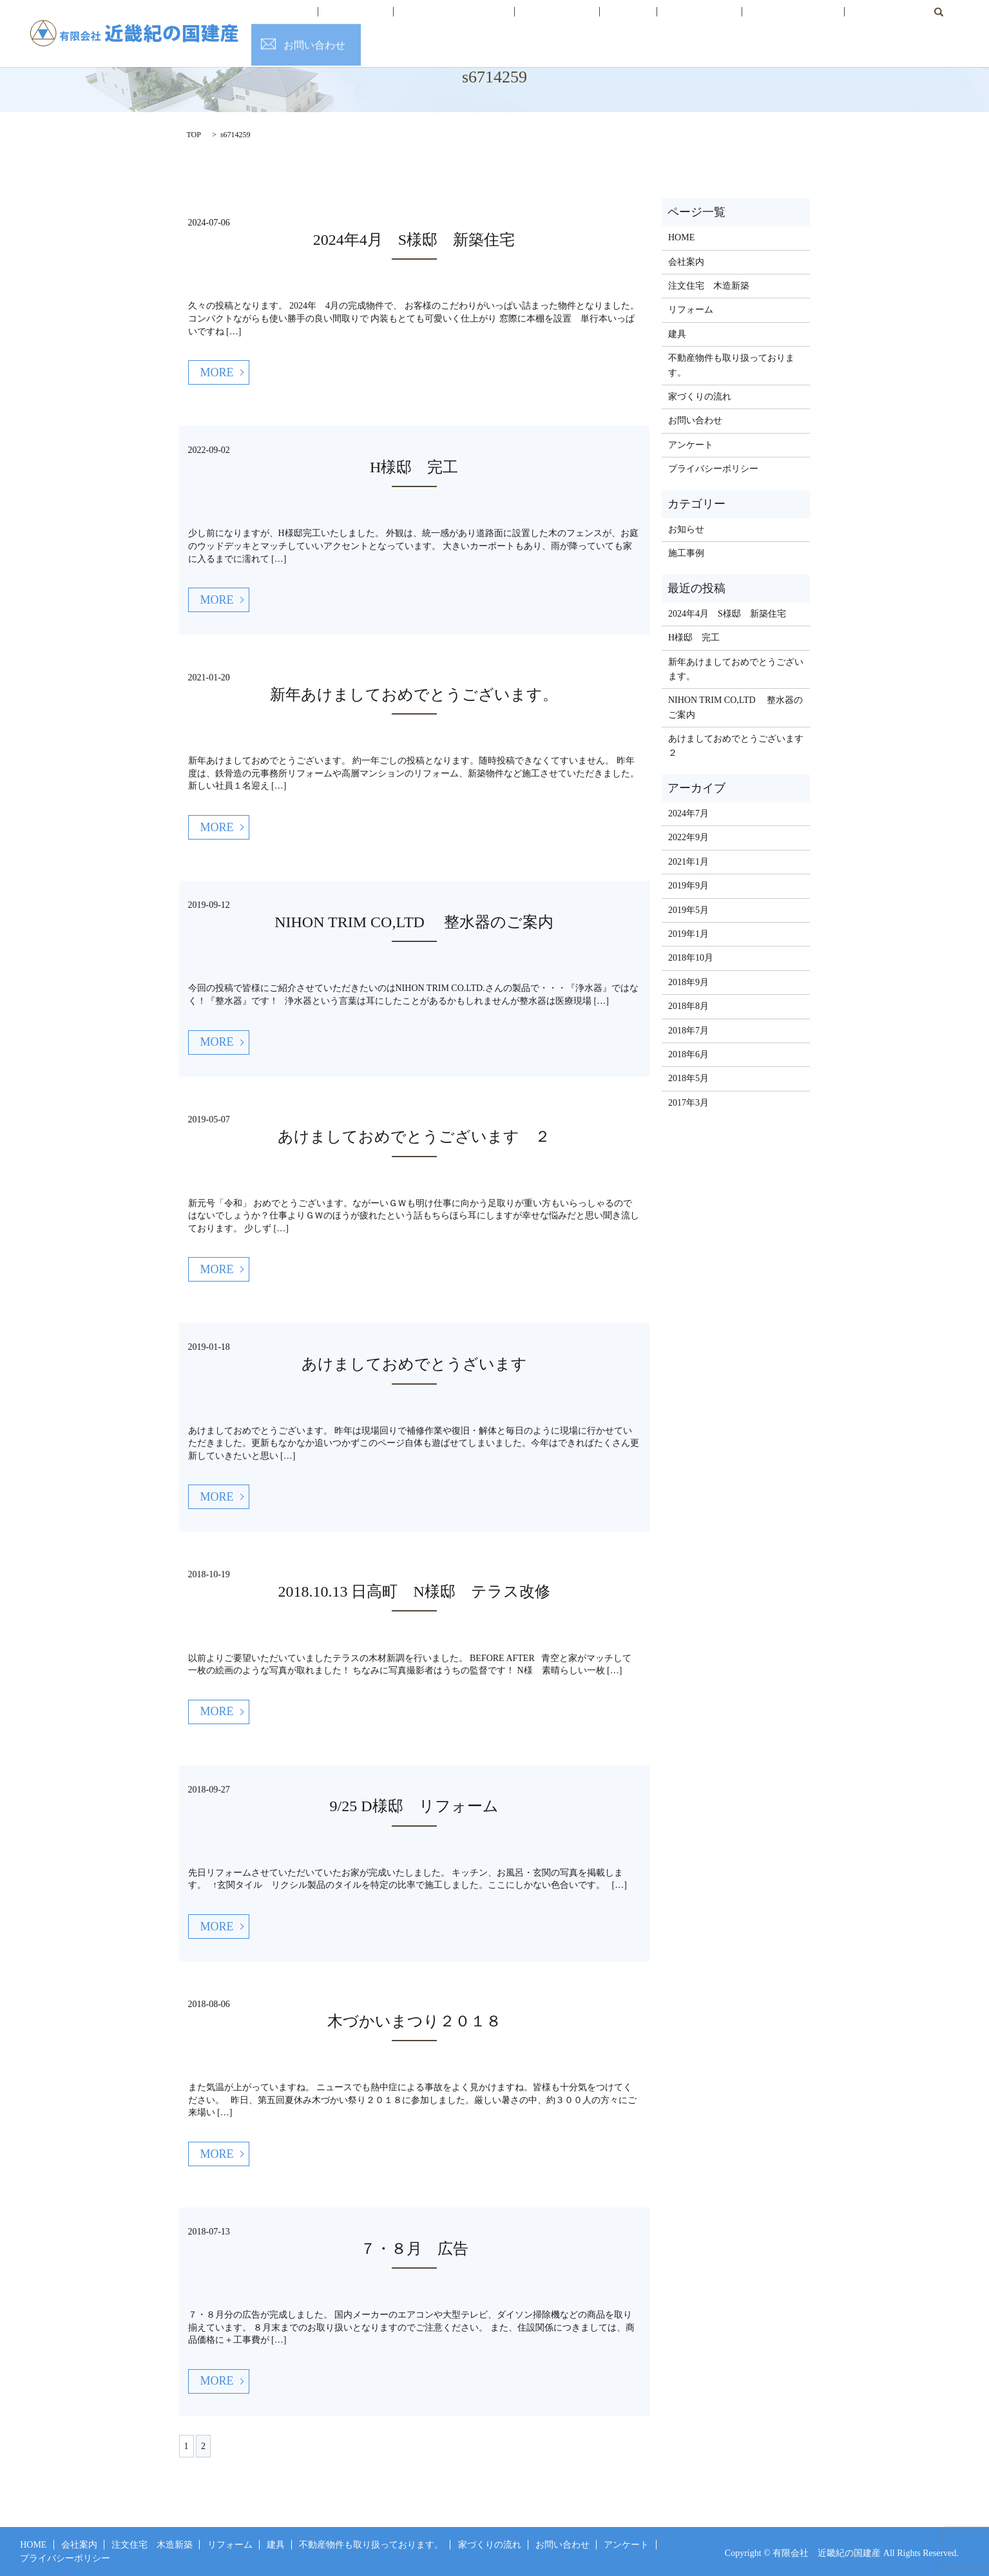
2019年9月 (688, 885)
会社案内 (393, 21)
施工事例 (686, 553)
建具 (611, 21)
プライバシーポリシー (713, 469)
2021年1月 (688, 862)
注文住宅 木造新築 (473, 21)
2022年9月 (688, 837)
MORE (217, 372)
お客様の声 (815, 21)
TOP (194, 134)
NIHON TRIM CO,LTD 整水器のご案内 (413, 922)
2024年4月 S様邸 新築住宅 (414, 239)
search (859, 21)
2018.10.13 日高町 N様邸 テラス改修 (414, 1591)
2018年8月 (688, 1006)
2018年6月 (688, 1054)
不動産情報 (664, 21)
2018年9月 (688, 982)
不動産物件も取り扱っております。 (731, 365)
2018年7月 (688, 1030)
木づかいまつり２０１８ (414, 2021)
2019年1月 (688, 934)
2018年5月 (688, 1078)
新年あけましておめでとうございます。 (414, 694)
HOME (340, 21)
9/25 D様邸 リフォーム (414, 1806)
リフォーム (558, 21)
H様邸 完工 (414, 467)
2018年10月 (690, 958)
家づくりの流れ (740, 21)
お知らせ (686, 529)
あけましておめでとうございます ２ (414, 1136)
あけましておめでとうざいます (414, 1364)
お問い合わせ (943, 21)
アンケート (690, 445)
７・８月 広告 (414, 2248)
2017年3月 (688, 1103)
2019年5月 (688, 910)
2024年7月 (688, 813)
